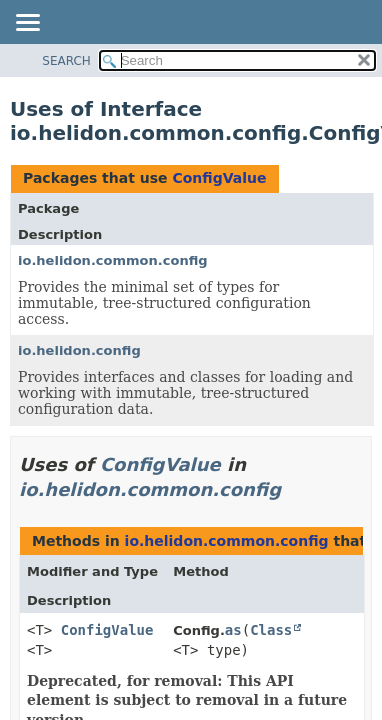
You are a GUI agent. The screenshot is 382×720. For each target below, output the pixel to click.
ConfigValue (219, 178)
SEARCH (66, 61)
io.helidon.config (79, 350)
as (233, 630)
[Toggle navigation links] (27, 24)
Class (271, 630)
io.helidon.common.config (113, 260)
